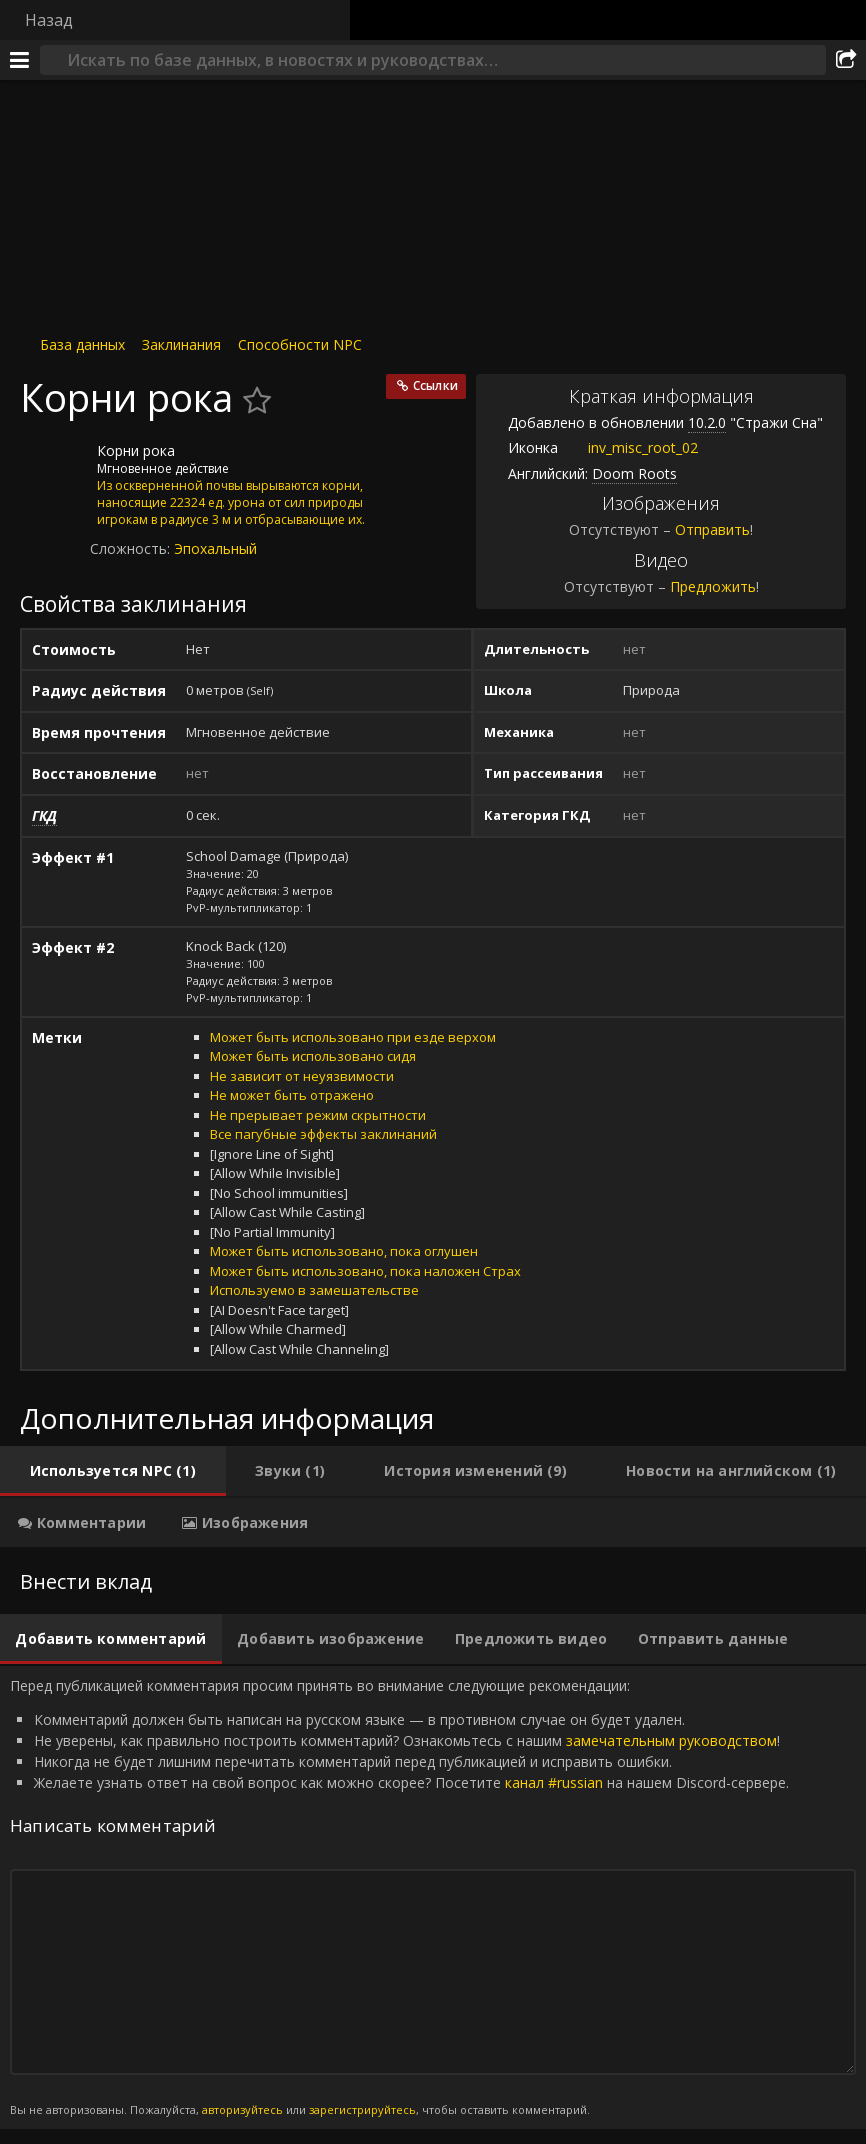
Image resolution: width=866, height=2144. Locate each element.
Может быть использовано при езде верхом (353, 1037)
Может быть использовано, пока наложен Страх (365, 1271)
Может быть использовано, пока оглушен (344, 1251)
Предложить (713, 586)
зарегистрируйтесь (362, 2109)
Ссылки (435, 385)
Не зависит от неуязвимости (302, 1076)
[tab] (113, 1471)
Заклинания (181, 344)
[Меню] (20, 60)
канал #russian (554, 1782)
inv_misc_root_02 (628, 447)
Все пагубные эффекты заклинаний (323, 1134)
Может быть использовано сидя (313, 1056)
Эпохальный (215, 548)
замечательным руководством (671, 1740)
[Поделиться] (846, 60)
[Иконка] (54, 466)
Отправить (712, 529)
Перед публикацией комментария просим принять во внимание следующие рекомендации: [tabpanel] (433, 1897)
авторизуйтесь (242, 2109)
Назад (49, 20)
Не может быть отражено (292, 1095)
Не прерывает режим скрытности (318, 1115)
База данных (82, 344)
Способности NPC (300, 344)
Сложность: (132, 548)
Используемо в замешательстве (314, 1290)
